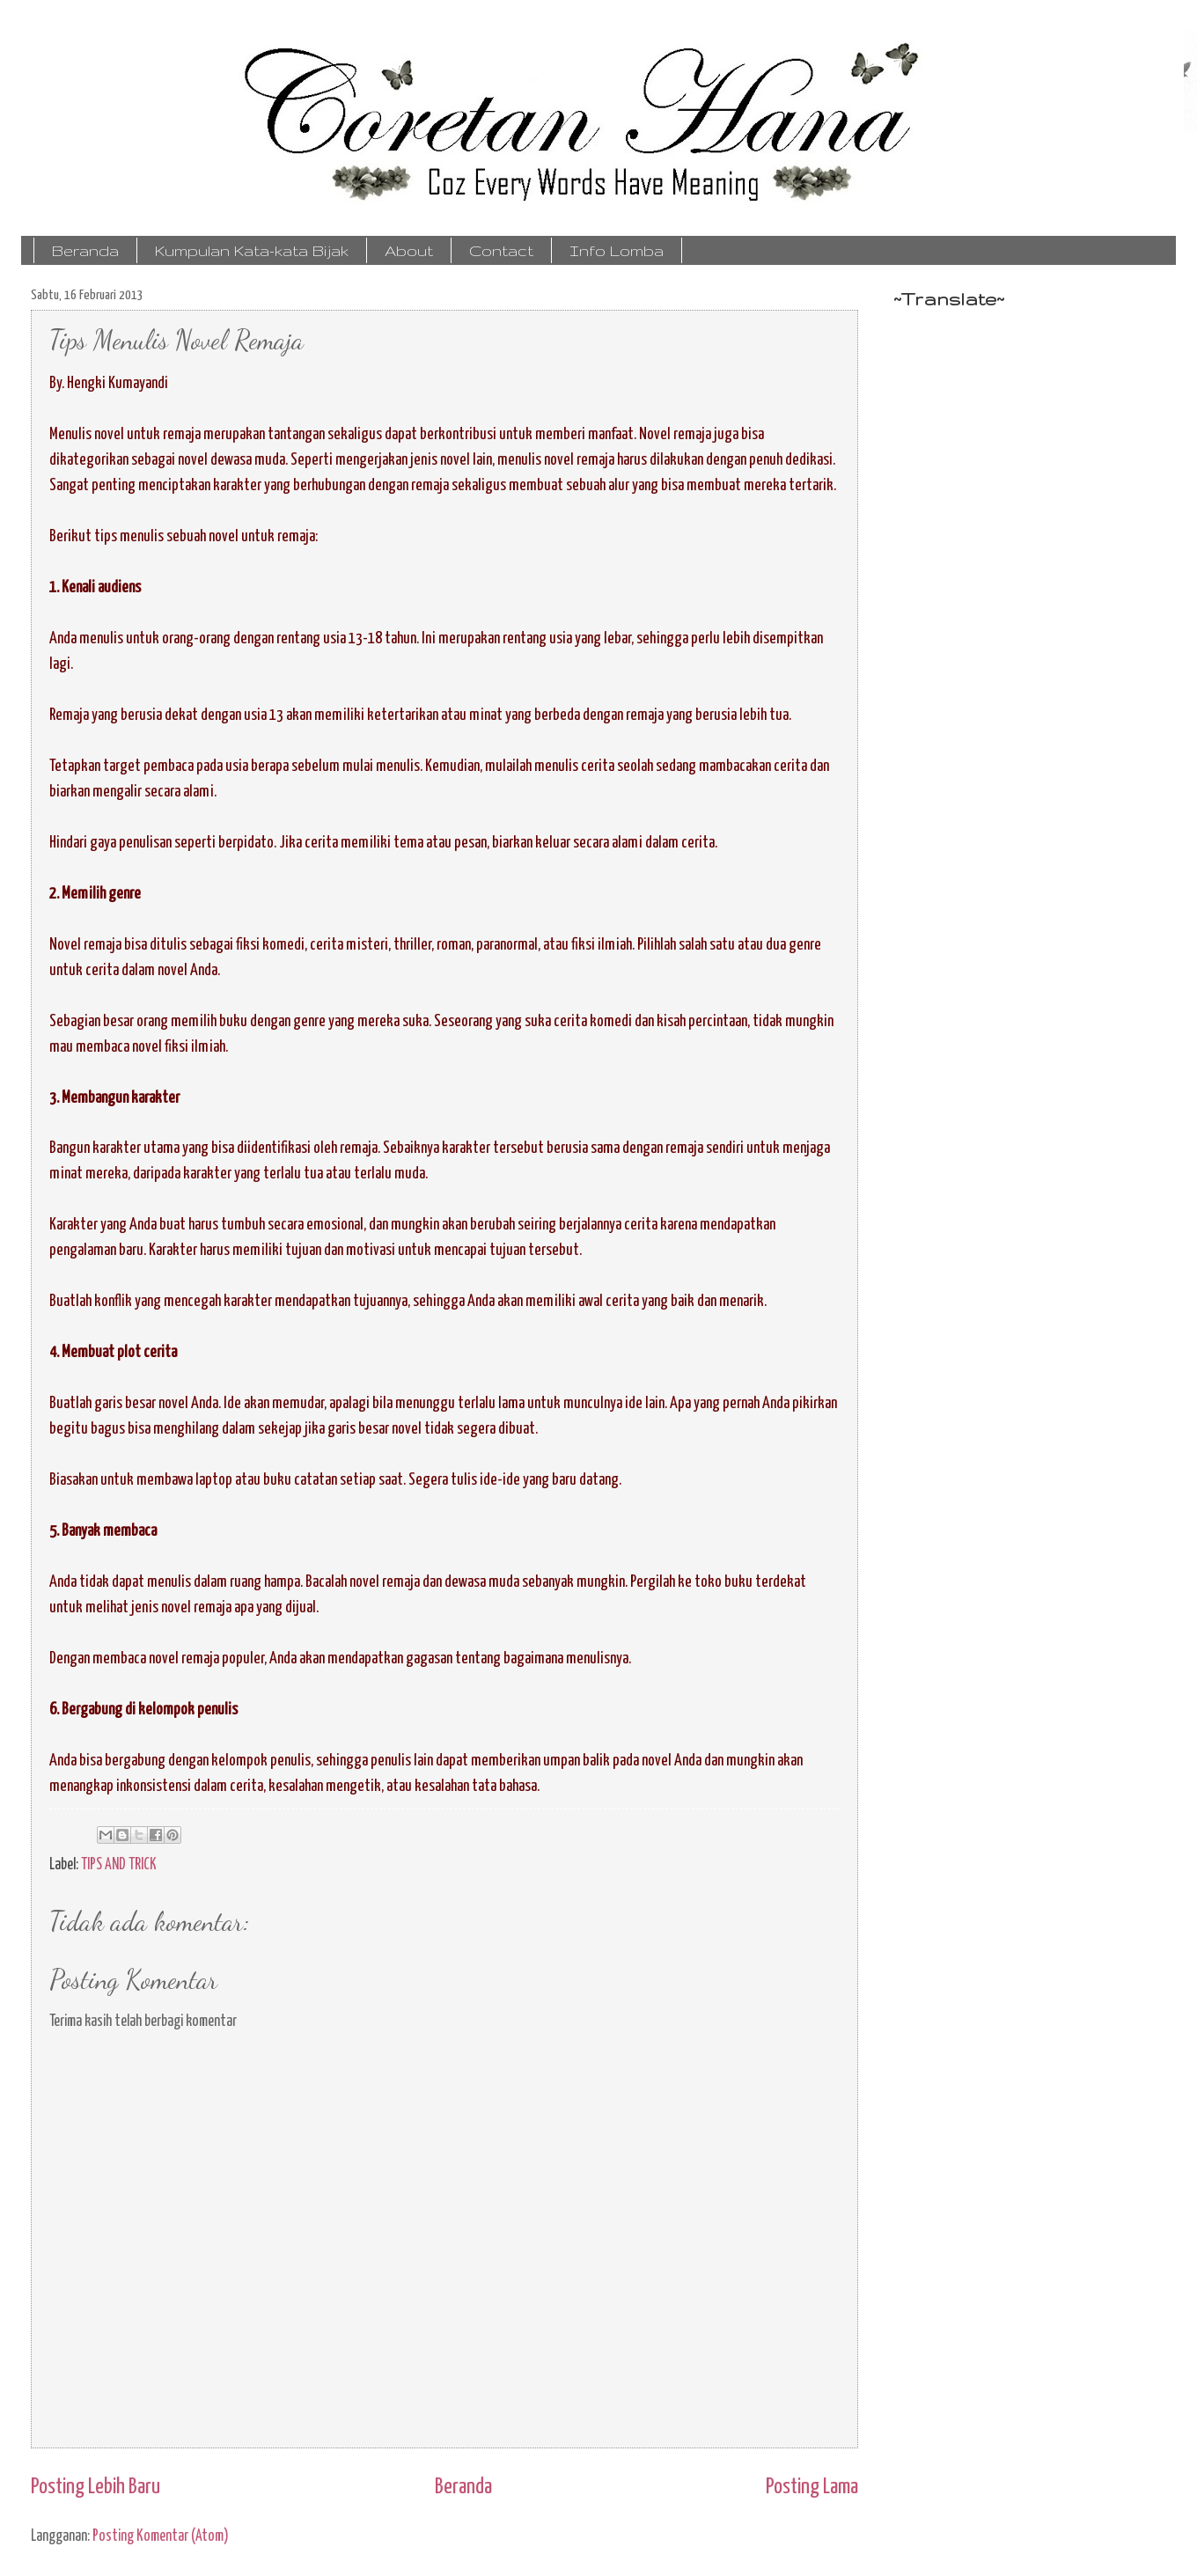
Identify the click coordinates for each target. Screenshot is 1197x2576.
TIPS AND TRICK (119, 1865)
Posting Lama (812, 2487)
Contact (501, 250)
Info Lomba (616, 250)
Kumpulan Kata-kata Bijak (252, 250)
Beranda (85, 250)
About (409, 250)
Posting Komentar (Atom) (160, 2536)
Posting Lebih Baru (95, 2487)
